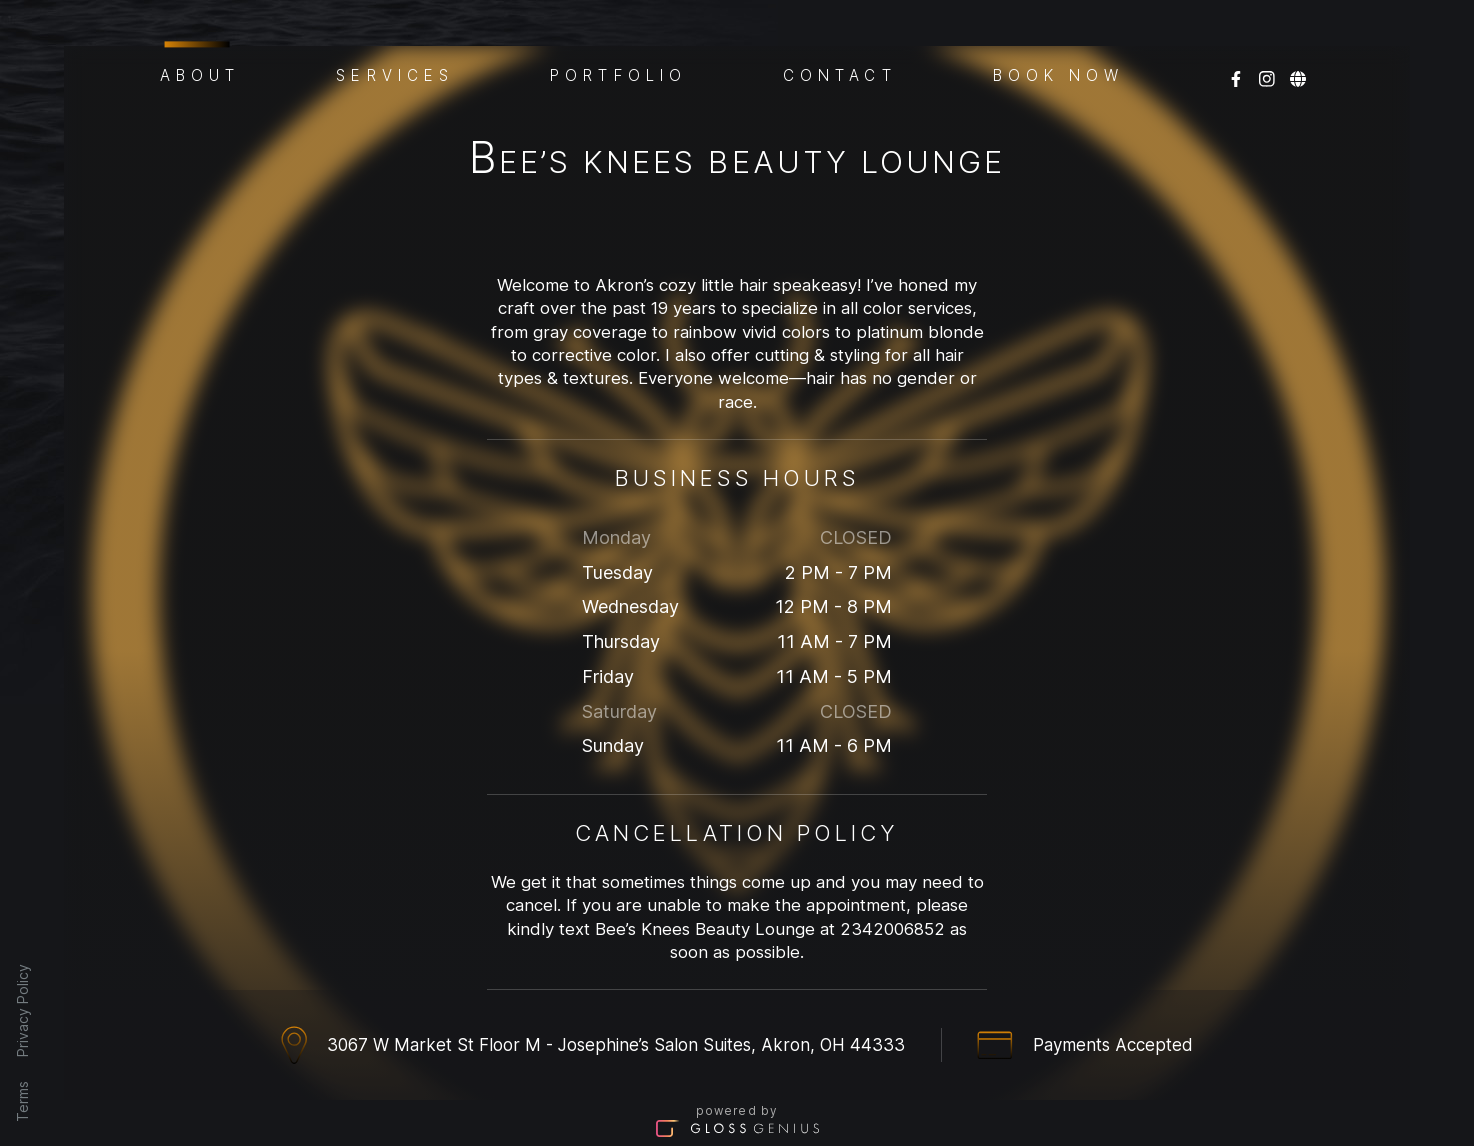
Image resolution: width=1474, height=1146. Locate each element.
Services (395, 74)
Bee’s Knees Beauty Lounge (737, 161)
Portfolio (618, 74)
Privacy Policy (22, 1010)
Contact (840, 74)
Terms (22, 1101)
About (200, 72)
